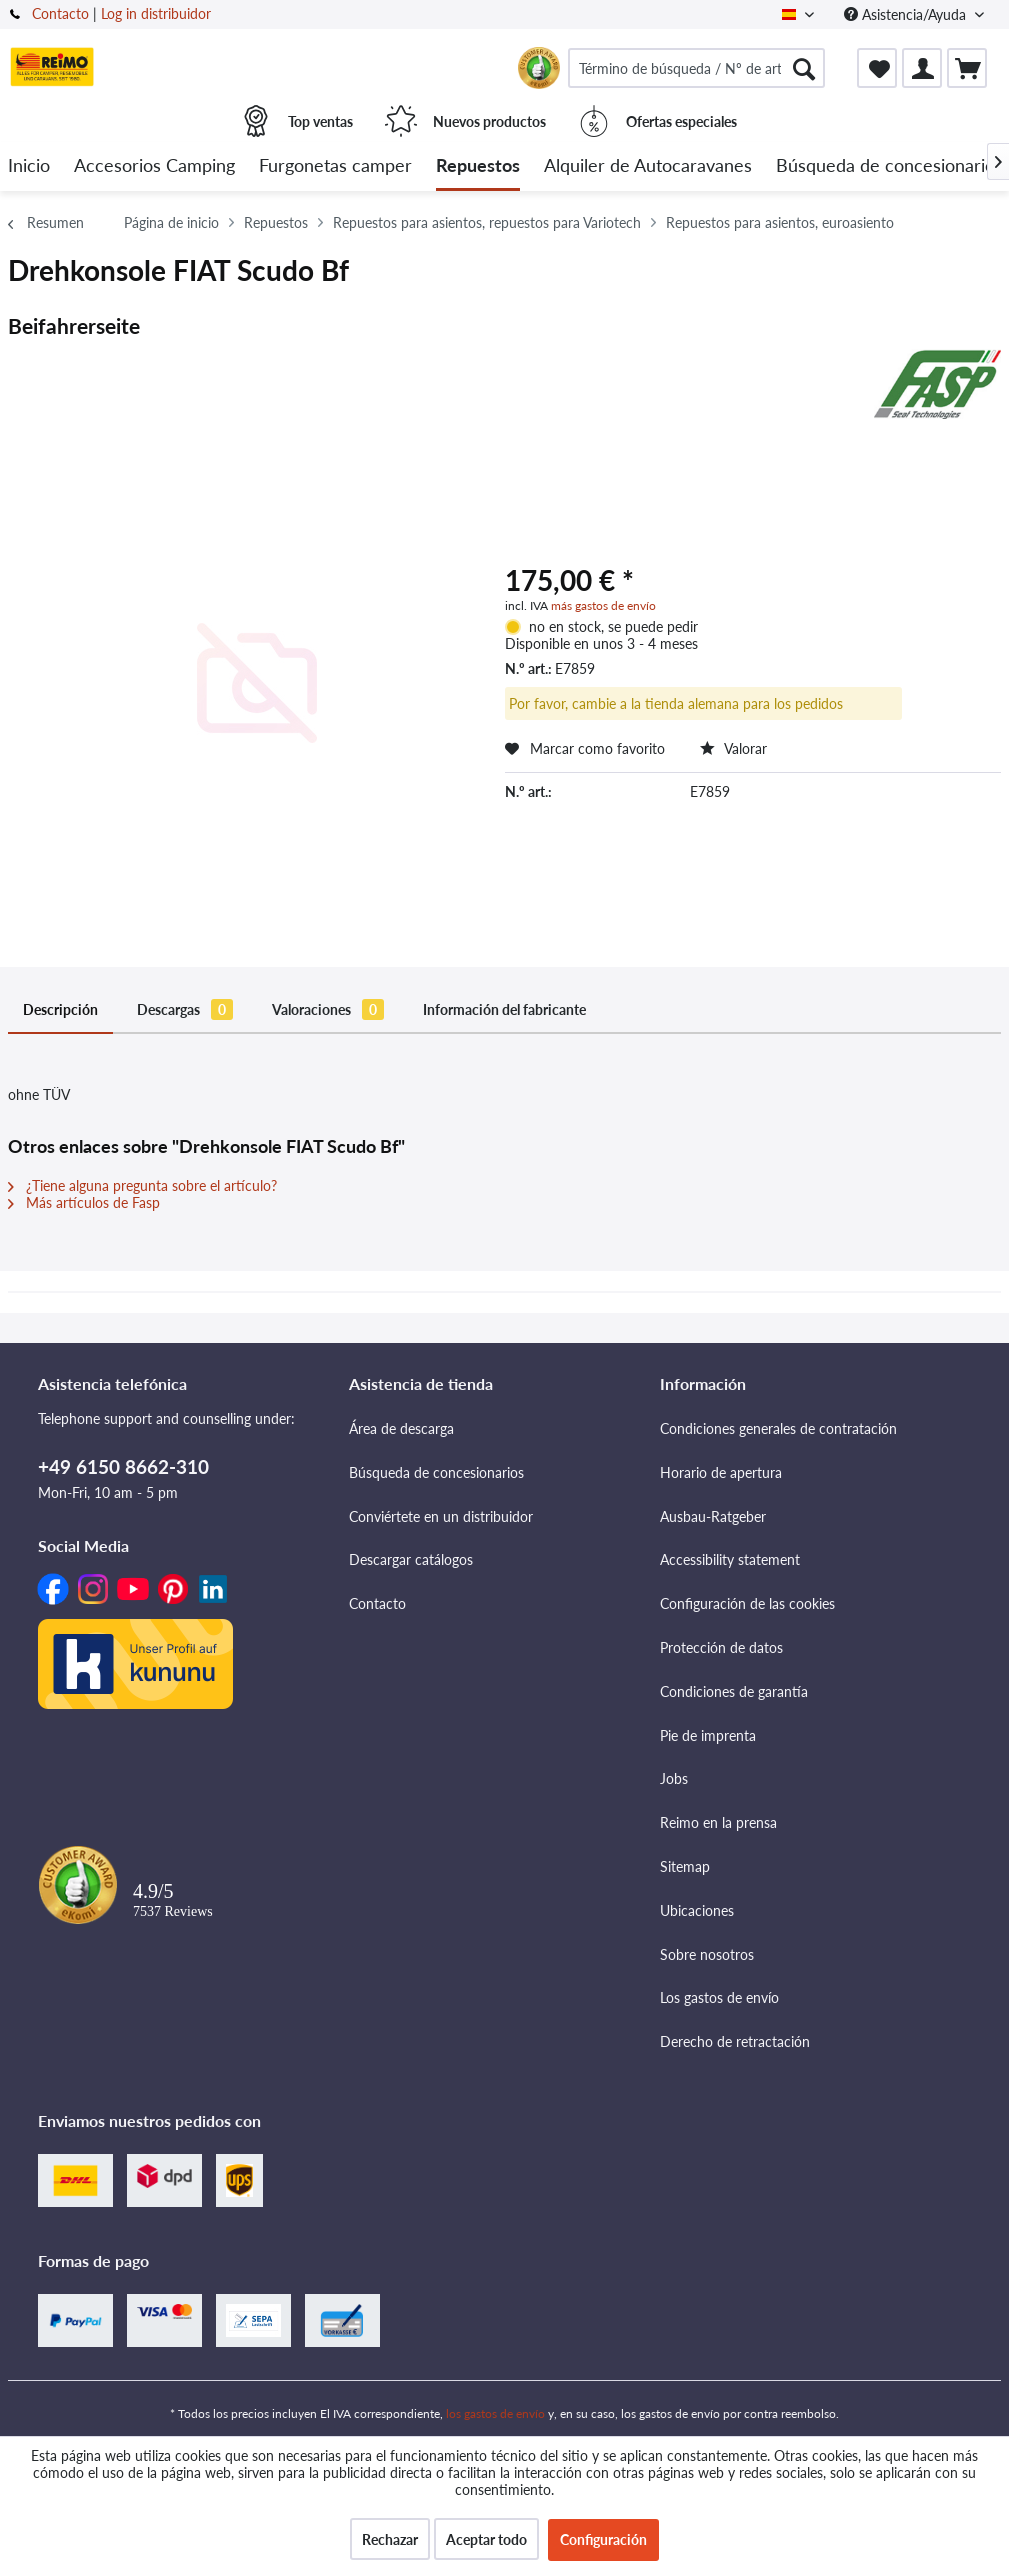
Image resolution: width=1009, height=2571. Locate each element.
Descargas (185, 1009)
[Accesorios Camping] (154, 166)
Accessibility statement (730, 1559)
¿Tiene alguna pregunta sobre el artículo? (142, 1185)
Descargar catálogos (411, 1559)
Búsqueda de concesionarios (436, 1472)
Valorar (733, 748)
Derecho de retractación (735, 2041)
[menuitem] (696, 68)
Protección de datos (721, 1647)
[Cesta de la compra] (967, 68)
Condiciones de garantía (734, 1691)
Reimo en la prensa (718, 1822)
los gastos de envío (495, 2413)
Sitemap (685, 1866)
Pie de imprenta (708, 1735)
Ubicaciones (697, 1910)
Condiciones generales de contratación (778, 1428)
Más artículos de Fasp (84, 1202)
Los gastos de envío (719, 1997)
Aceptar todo (486, 2539)
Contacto (60, 13)
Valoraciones (328, 1009)
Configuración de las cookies (747, 1603)
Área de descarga (401, 1428)
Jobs (674, 1778)
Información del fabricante (504, 1009)
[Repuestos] (478, 166)
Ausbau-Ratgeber (713, 1516)
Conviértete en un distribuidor (441, 1516)
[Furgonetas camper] (335, 166)
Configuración (603, 2539)
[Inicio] (29, 166)
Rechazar (390, 2539)
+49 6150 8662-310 (123, 1466)
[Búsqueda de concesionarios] (889, 166)
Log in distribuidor (156, 13)
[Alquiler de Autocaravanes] (648, 166)
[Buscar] (804, 68)
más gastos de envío (603, 605)
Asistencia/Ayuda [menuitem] (907, 14)
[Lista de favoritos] (877, 68)
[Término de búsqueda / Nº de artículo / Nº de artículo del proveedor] (696, 68)
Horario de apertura (721, 1472)
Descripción (60, 1009)
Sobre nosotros (707, 1954)
